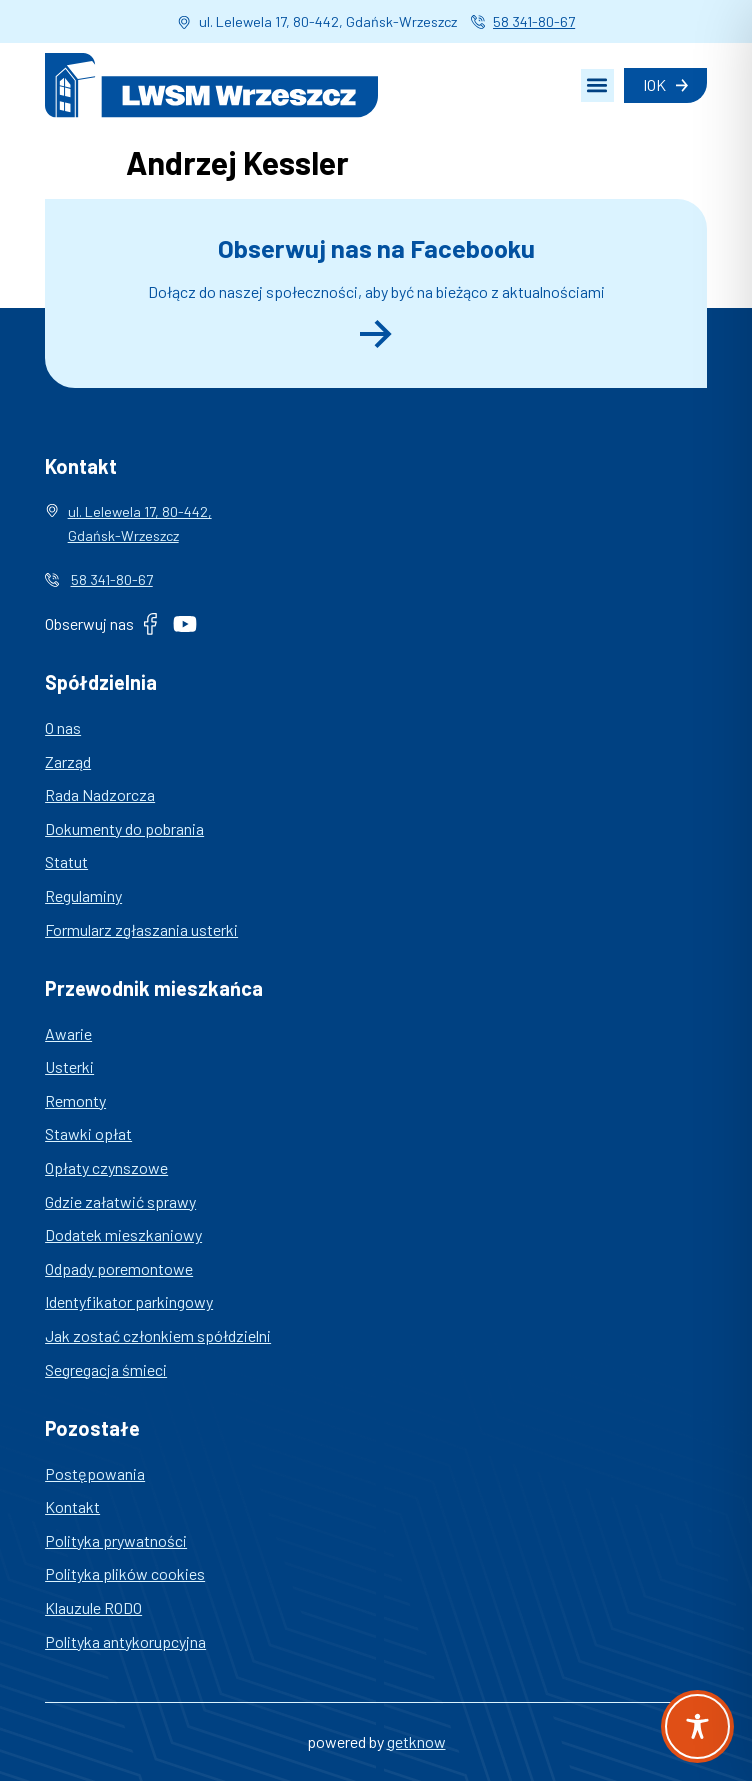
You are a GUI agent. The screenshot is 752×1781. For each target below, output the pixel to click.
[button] (597, 85)
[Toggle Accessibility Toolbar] (697, 1726)
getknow (416, 1741)
